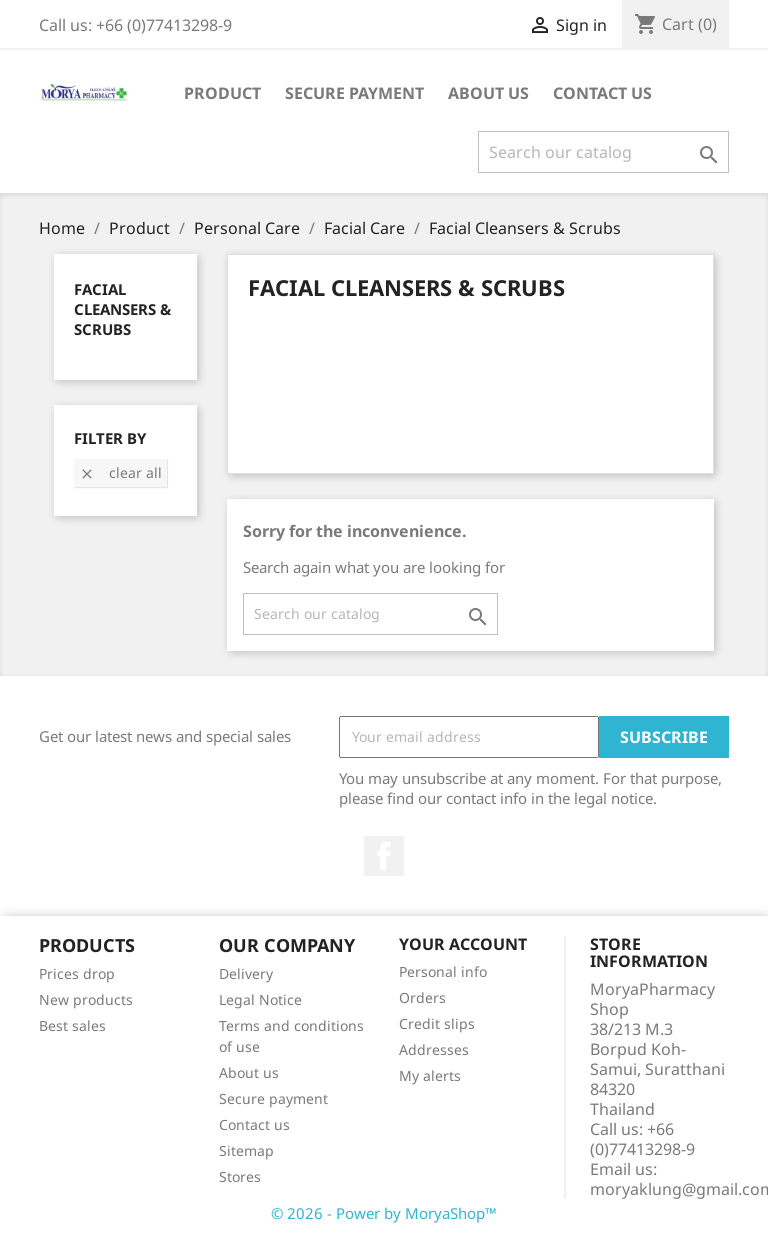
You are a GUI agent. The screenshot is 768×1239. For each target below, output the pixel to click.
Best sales (72, 1025)
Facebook (384, 856)
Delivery (246, 973)
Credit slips (437, 1023)
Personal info (443, 971)
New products (86, 999)
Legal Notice (260, 999)
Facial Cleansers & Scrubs (122, 309)
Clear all (120, 472)
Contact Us (602, 93)
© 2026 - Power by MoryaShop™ (384, 1213)
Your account (463, 944)
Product (222, 93)
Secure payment (354, 93)
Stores (240, 1176)
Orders (422, 997)
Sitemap (246, 1150)
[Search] (603, 152)
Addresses (434, 1049)
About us (488, 93)
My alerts (430, 1075)
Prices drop (77, 973)
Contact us (254, 1124)
